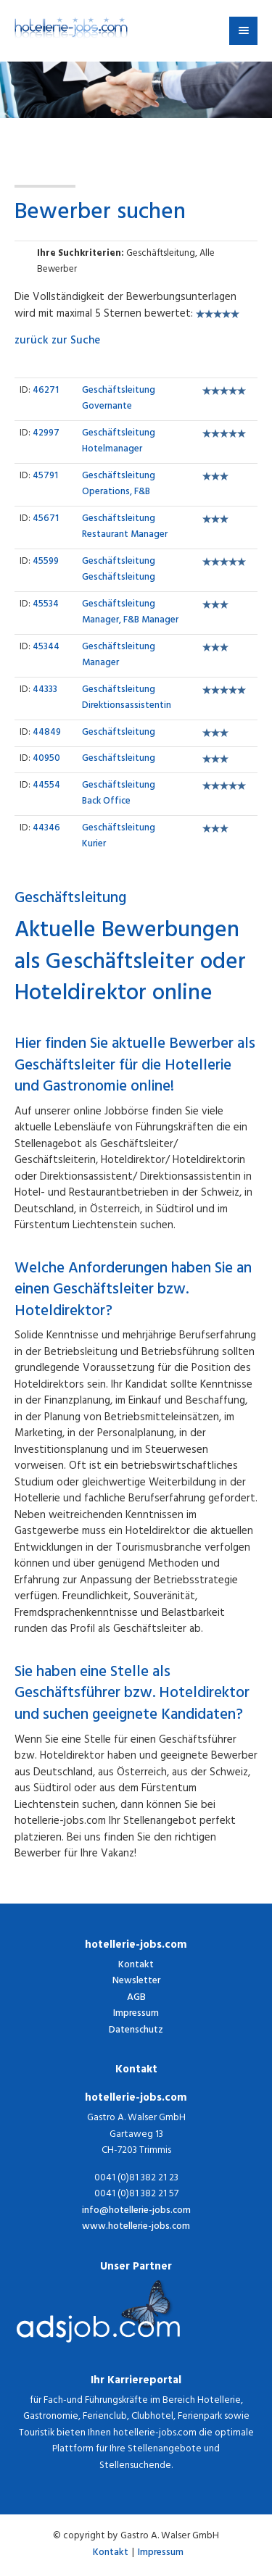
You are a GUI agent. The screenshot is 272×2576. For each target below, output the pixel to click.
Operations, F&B (118, 485)
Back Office (118, 795)
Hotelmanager (118, 442)
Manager (118, 656)
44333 (45, 690)
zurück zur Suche (57, 341)
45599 (46, 562)
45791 (45, 476)
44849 (47, 733)
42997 (46, 434)
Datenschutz (136, 2031)
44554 (46, 786)
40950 (46, 759)
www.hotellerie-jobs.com (136, 2227)
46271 (46, 391)
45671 (46, 519)
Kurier (118, 837)
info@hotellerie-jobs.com (136, 2212)
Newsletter (136, 1981)
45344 (46, 647)
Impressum (136, 2014)
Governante (118, 400)
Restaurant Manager (125, 528)
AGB (136, 1998)
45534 (46, 605)
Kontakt (136, 1965)
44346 (46, 829)
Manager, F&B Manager (130, 613)
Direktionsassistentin (126, 699)
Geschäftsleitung (118, 571)
